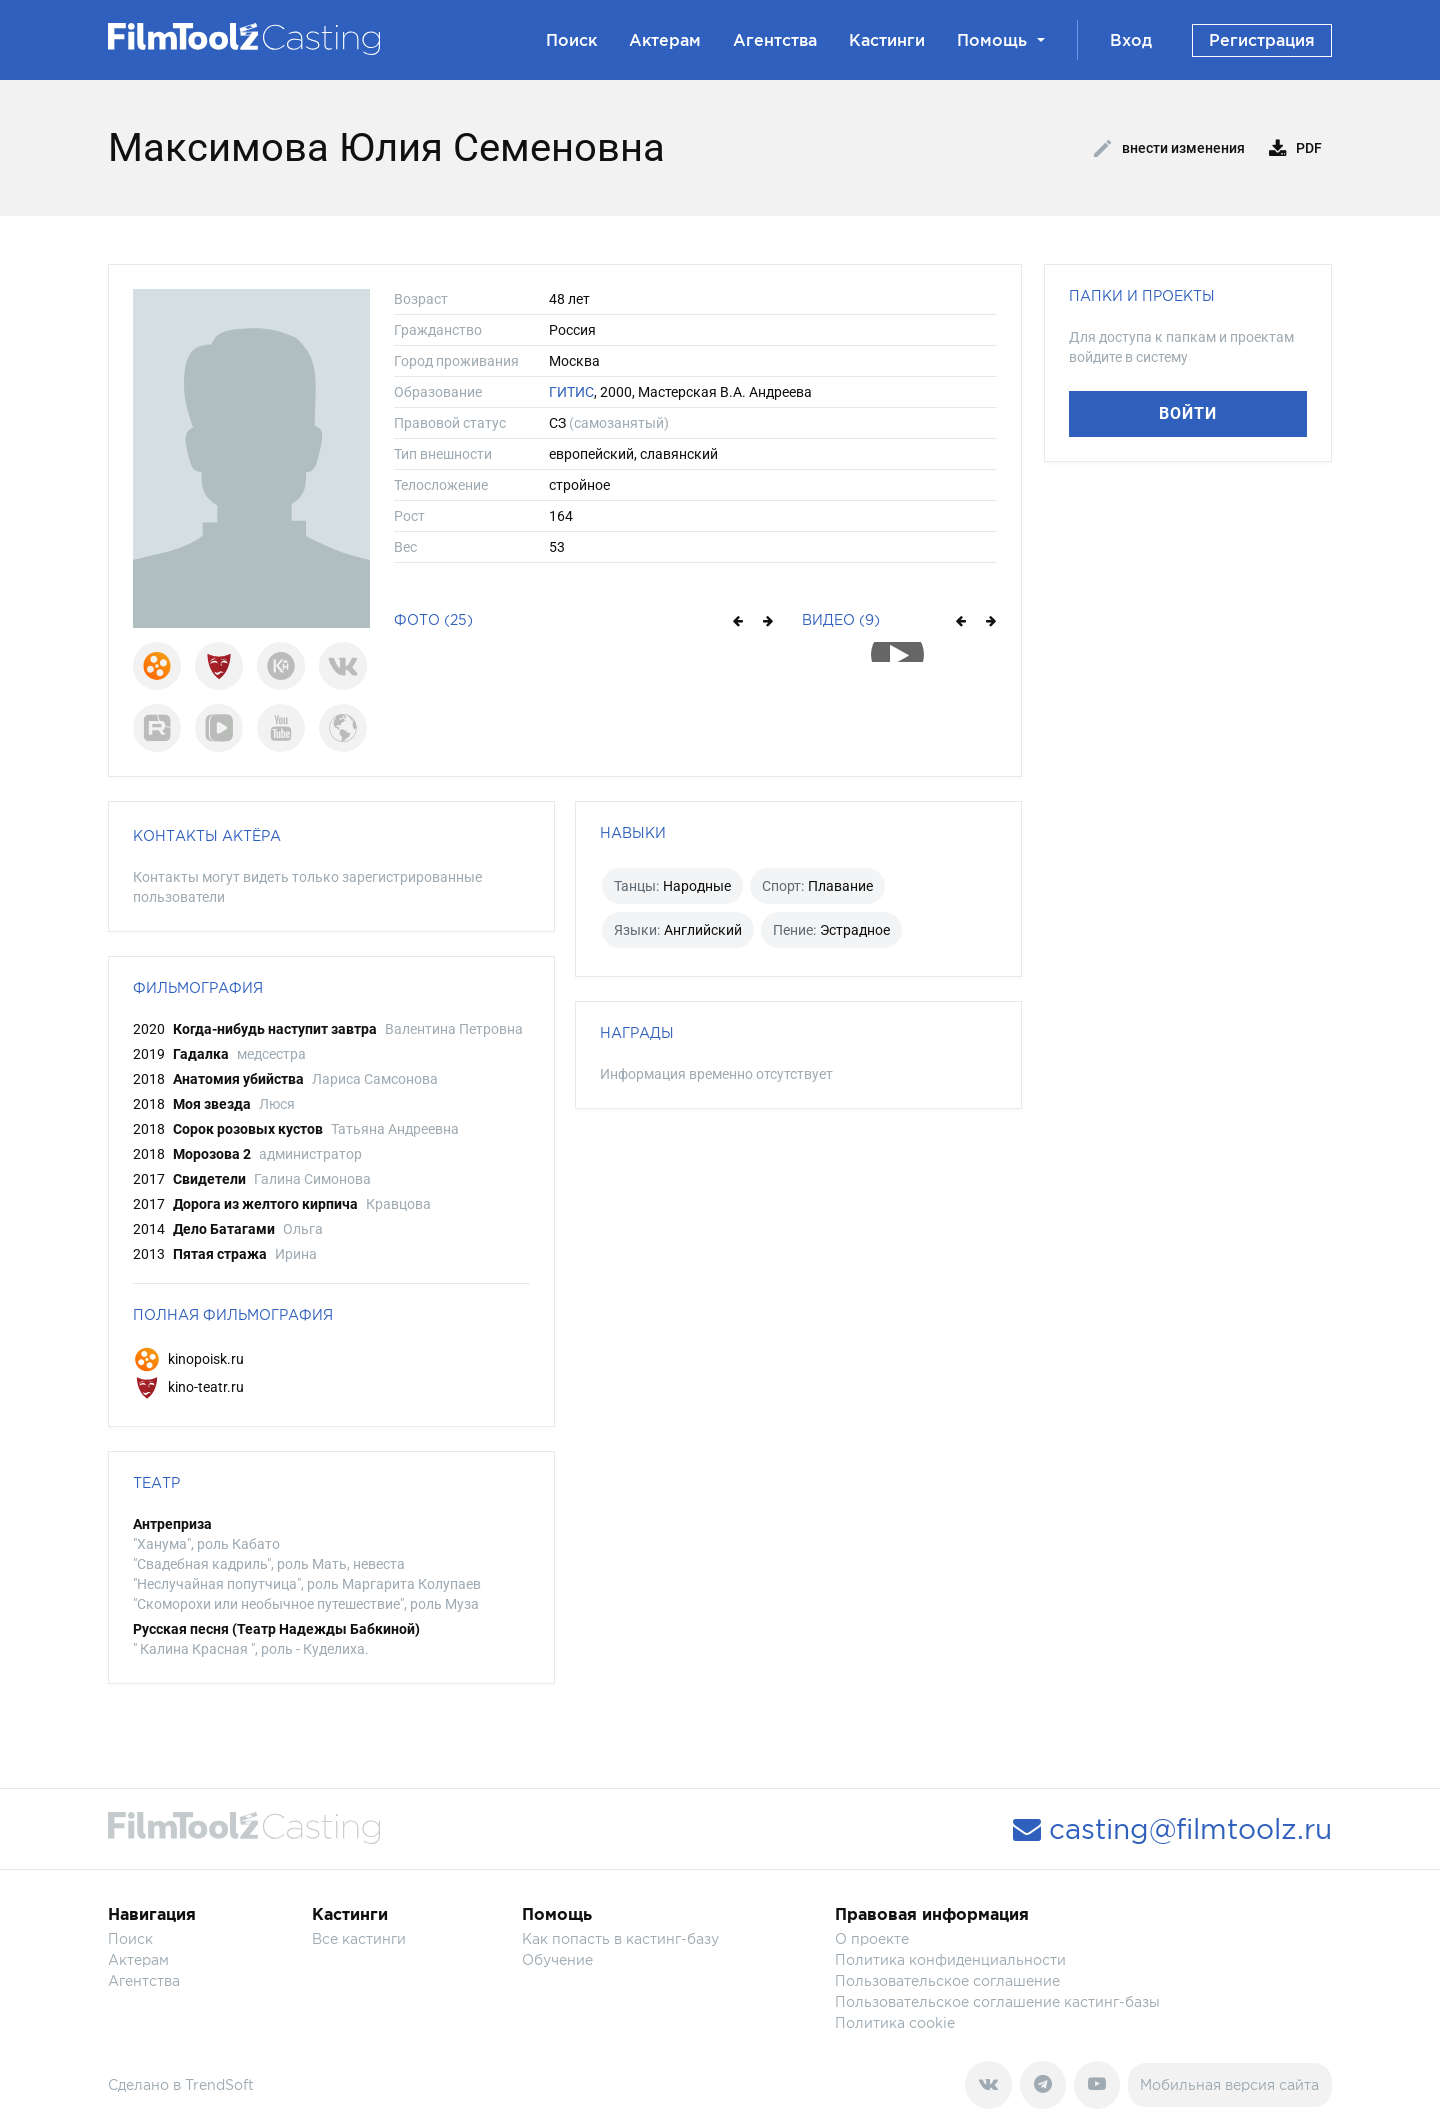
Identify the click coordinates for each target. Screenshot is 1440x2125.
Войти (1188, 413)
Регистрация (1262, 40)
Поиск (571, 40)
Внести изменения (1169, 149)
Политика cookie (895, 2022)
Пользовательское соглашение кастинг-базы (997, 2001)
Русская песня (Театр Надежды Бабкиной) (276, 1629)
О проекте (872, 1938)
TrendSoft (219, 2084)
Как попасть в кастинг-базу (620, 1938)
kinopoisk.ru (188, 1359)
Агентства (775, 40)
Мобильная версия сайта (1229, 2084)
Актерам (665, 40)
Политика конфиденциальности (950, 1959)
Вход (1131, 40)
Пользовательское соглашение (947, 1980)
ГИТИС (571, 392)
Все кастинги (359, 1938)
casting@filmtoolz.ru (1172, 1829)
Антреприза (172, 1524)
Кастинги (887, 40)
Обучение (557, 1959)
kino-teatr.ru (188, 1387)
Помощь (1001, 40)
